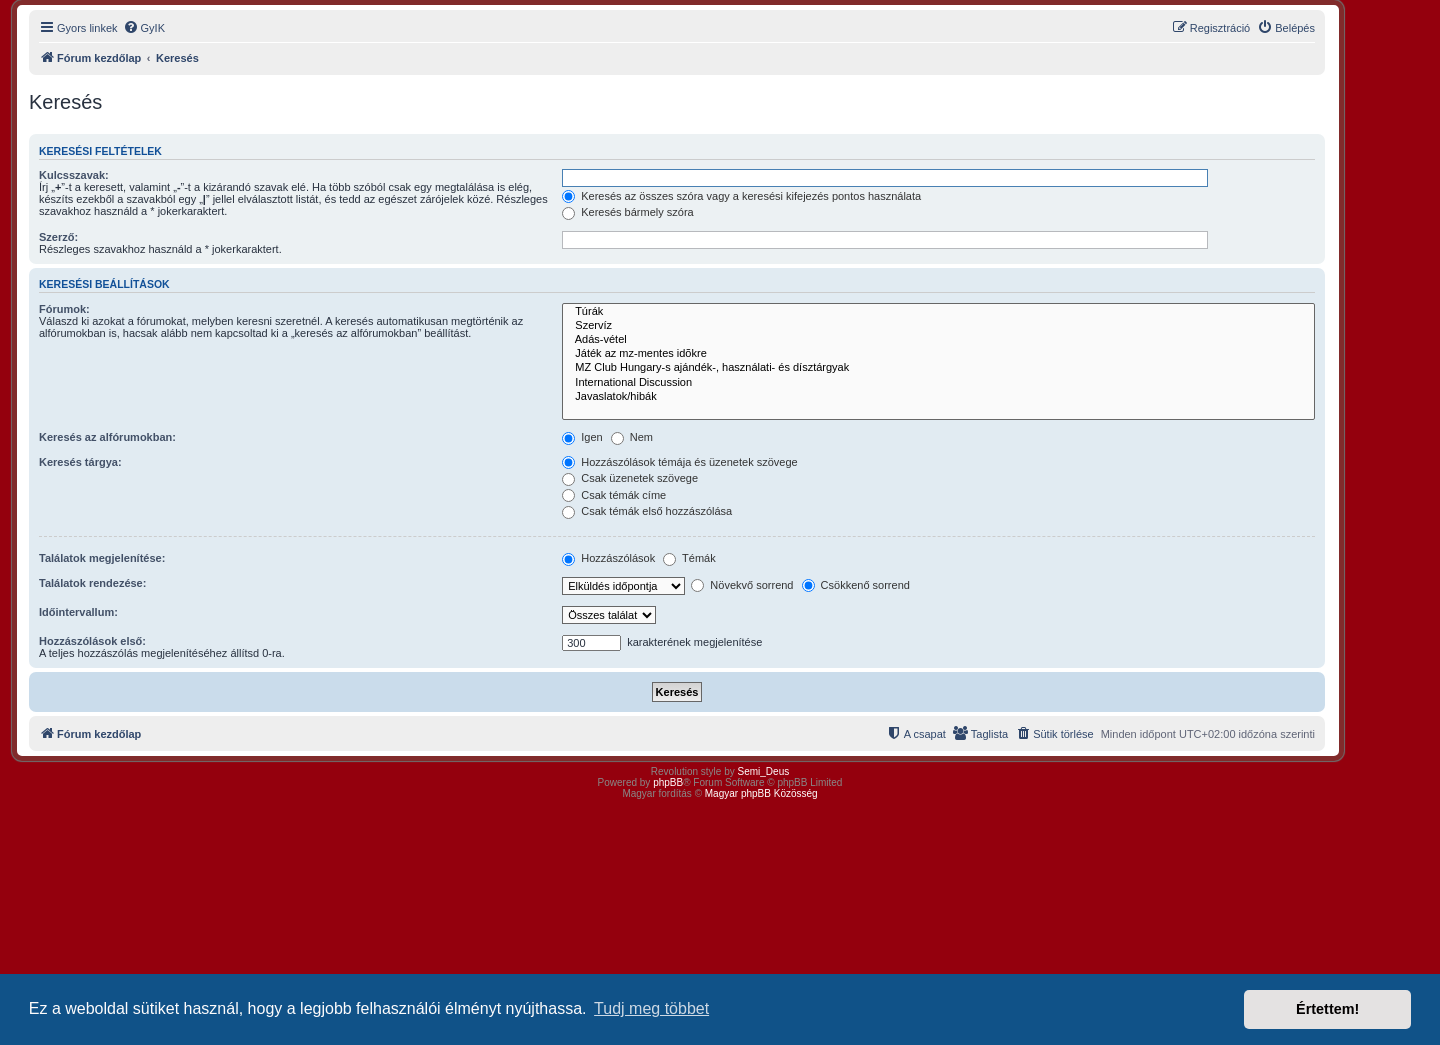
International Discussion (938, 383)
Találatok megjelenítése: (102, 558)
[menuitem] (144, 28)
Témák (689, 558)
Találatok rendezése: (92, 583)
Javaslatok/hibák (938, 397)
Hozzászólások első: (92, 641)
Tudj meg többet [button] (651, 1008)
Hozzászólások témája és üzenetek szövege (680, 462)
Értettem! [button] (1327, 1009)
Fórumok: (64, 309)
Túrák (938, 312)
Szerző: (58, 237)
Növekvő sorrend (742, 585)
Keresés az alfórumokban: (107, 437)
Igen (582, 437)
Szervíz (938, 326)
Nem (632, 437)
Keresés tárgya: (80, 462)
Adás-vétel (938, 340)
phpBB (668, 782)
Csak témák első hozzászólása (647, 511)
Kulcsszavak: (74, 175)
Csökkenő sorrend (856, 585)
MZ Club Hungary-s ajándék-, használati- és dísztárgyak (938, 368)
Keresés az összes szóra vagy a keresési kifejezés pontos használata (741, 196)
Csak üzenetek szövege (630, 478)
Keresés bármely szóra (628, 212)
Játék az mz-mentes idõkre (938, 354)
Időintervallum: (78, 612)
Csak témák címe (614, 495)
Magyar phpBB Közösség (761, 793)
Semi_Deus (764, 771)
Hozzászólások (608, 558)
